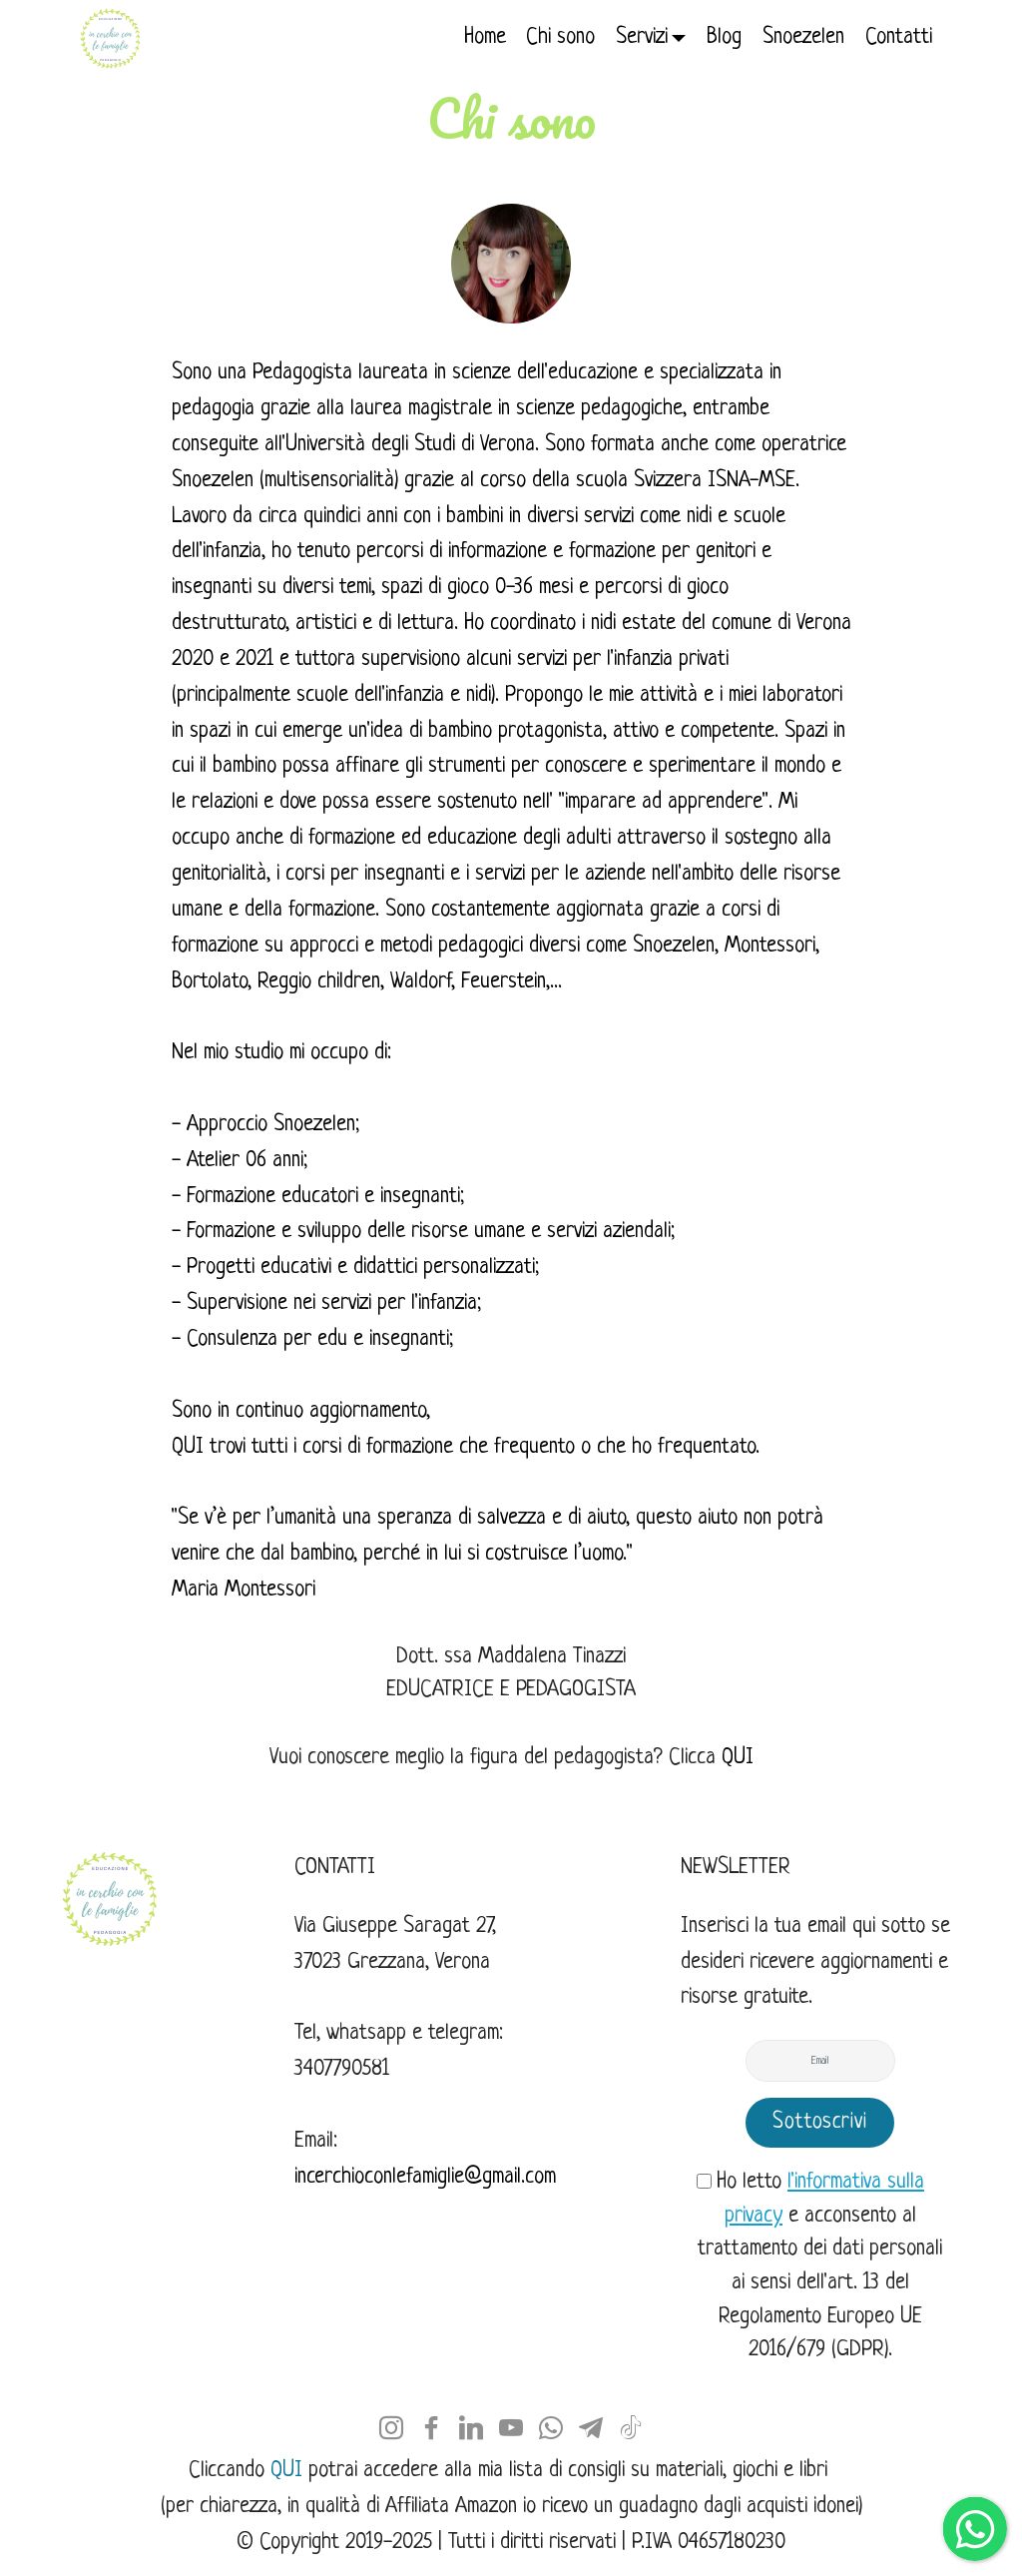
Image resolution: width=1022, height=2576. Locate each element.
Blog (724, 37)
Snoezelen (803, 37)
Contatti (898, 37)
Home (485, 37)
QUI (188, 1447)
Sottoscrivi (820, 2122)
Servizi (642, 37)
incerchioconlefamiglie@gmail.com (425, 2177)
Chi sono (560, 37)
